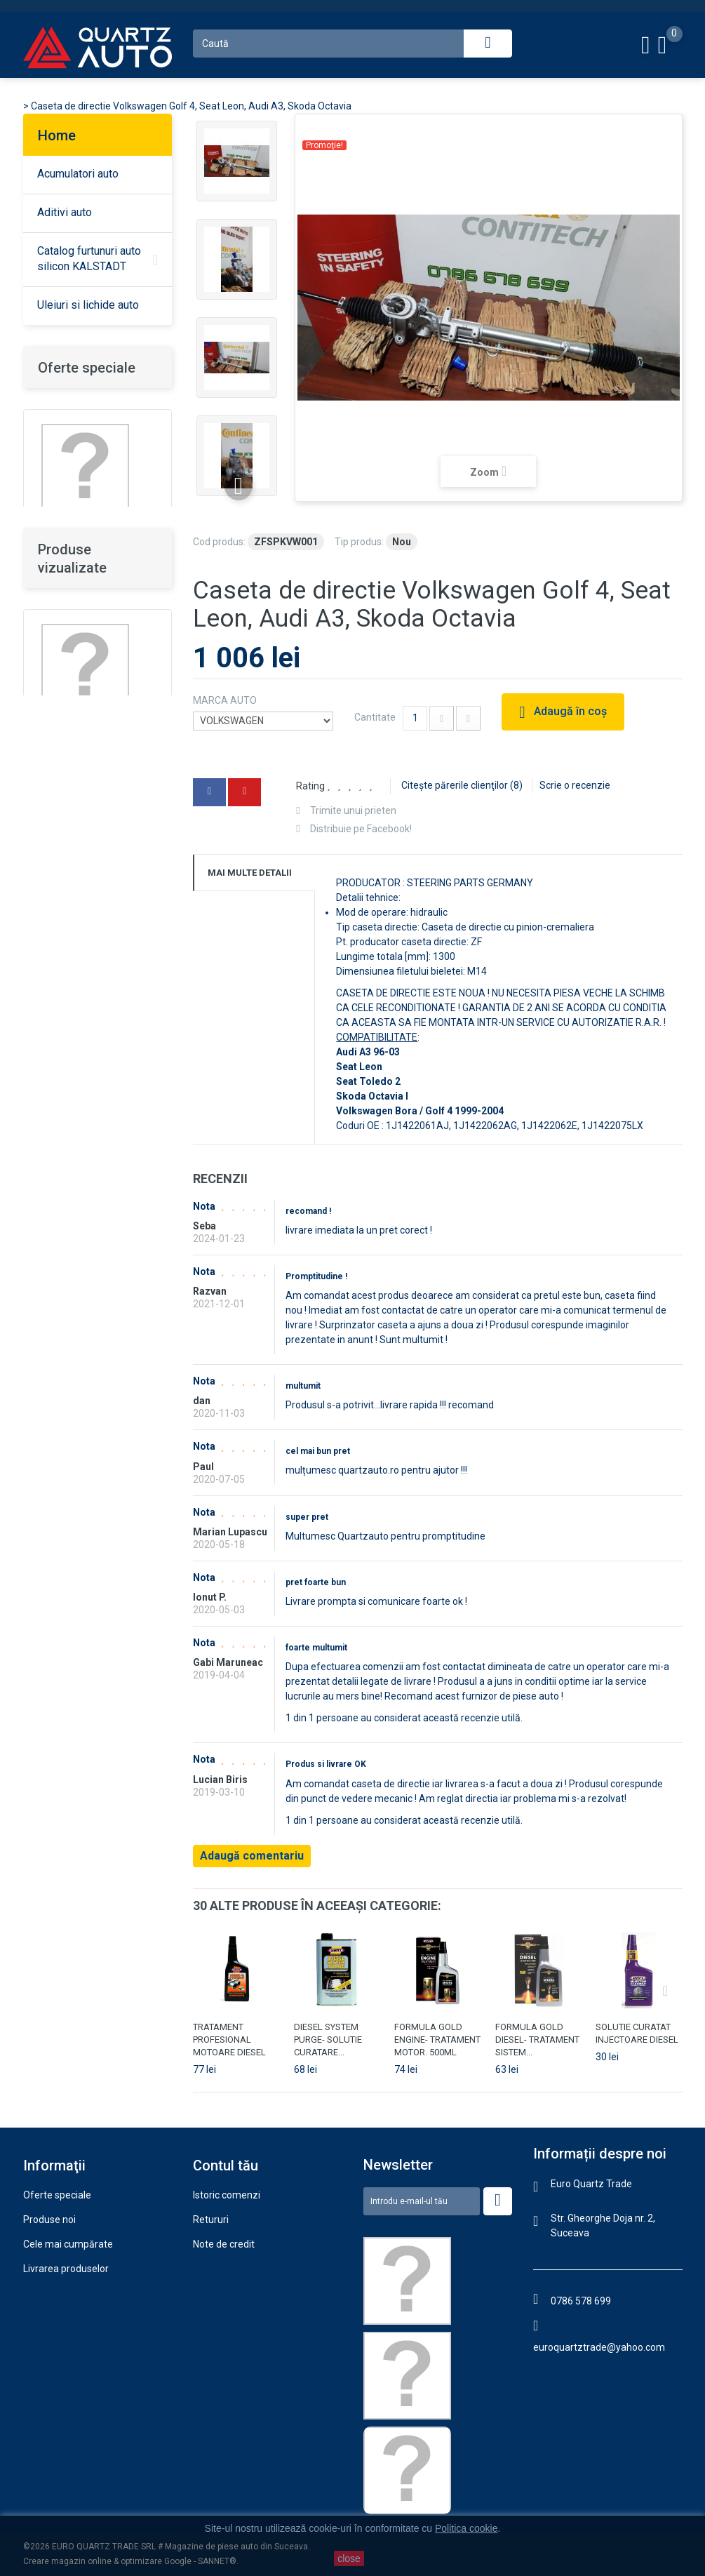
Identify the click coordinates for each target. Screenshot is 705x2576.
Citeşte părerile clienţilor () (462, 785)
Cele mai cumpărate (68, 2244)
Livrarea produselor (66, 2268)
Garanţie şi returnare (68, 2293)
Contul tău (225, 2165)
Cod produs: (219, 541)
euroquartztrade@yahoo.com (599, 2347)
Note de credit (224, 2244)
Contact (40, 2391)
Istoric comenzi (226, 2195)
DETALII (55, 911)
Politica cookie (54, 2342)
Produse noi (49, 2219)
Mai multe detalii (250, 872)
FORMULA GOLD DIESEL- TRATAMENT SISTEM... (537, 2039)
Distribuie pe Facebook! (361, 828)
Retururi (211, 2219)
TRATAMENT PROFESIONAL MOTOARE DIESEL (229, 2039)
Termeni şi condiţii (63, 2317)
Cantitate (375, 717)
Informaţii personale (238, 2293)
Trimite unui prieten (353, 810)
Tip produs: (359, 541)
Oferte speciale (86, 367)
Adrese (209, 2268)
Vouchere (214, 2317)
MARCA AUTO (226, 700)
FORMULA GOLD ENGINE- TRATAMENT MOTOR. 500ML (437, 2039)
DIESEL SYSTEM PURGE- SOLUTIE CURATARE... (328, 2039)
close (349, 2558)
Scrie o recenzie (574, 785)
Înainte (238, 486)
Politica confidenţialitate (76, 2367)
